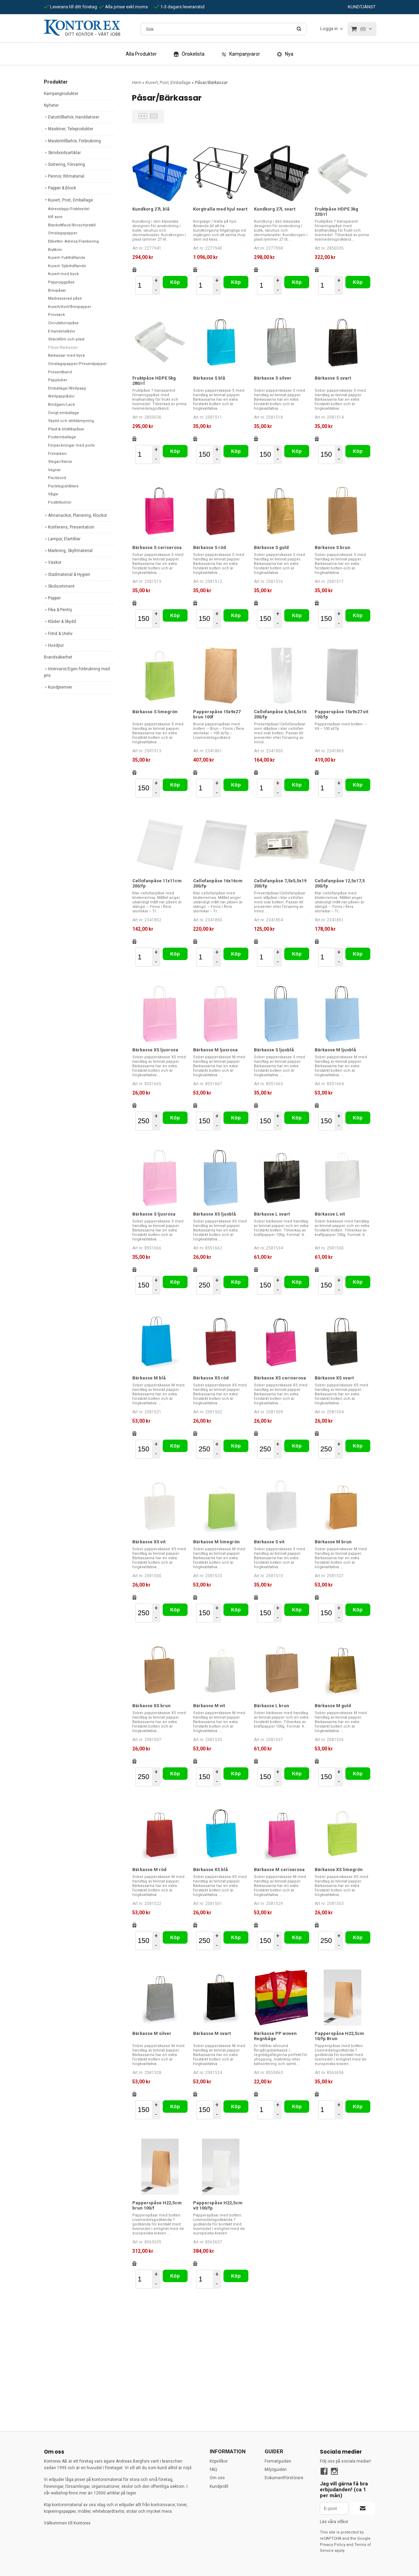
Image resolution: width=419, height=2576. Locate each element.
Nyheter (51, 105)
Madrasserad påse (65, 298)
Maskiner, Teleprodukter (68, 129)
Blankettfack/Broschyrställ (72, 225)
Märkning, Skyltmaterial (68, 550)
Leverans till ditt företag (70, 6)
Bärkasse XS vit (148, 1541)
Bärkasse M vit (209, 1705)
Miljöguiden (276, 2469)
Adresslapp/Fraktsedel (68, 209)
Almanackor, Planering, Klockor (75, 515)
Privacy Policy (332, 2544)
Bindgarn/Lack (61, 404)
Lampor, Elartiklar (62, 539)
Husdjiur (54, 645)
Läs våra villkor (334, 2521)
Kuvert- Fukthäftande (66, 257)
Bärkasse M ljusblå (335, 1049)
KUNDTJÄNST (361, 6)
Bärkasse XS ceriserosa (280, 1377)
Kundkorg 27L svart (274, 209)
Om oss (217, 2477)
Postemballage (62, 437)
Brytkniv (55, 250)
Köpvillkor (219, 2461)
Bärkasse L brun (271, 1705)
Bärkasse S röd (209, 547)
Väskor (52, 562)
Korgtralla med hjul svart (220, 209)
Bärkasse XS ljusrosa (155, 1049)
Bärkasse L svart (272, 1214)
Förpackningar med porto (71, 445)
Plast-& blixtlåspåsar (66, 429)
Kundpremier (58, 687)
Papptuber (57, 380)
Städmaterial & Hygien (67, 574)
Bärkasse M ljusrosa (215, 1049)
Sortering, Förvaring (64, 164)
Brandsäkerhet (58, 657)
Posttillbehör (60, 502)
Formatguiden (278, 2461)
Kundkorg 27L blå (151, 209)
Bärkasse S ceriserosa (157, 547)
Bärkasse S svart (333, 378)
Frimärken (57, 454)
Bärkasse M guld (333, 1705)
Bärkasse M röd (149, 1869)
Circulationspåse (63, 323)
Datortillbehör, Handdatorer (71, 117)
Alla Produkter (141, 54)
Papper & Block (60, 188)
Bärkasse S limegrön (155, 711)
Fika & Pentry (58, 609)
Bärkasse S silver (273, 378)
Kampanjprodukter (61, 93)
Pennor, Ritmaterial (64, 176)
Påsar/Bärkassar (63, 347)
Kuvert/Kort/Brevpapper (69, 307)
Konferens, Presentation (69, 527)
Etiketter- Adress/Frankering (73, 241)
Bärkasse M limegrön (216, 1541)
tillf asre (55, 217)
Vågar (53, 494)
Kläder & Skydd (60, 621)
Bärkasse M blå (149, 1377)
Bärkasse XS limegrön (339, 1869)
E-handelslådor (61, 331)
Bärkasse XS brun (151, 1705)
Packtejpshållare (63, 486)
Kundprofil (219, 2486)
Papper (52, 598)
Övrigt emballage (63, 413)
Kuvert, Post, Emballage (68, 200)
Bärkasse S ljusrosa (153, 1214)
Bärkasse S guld (271, 547)
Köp (175, 282)
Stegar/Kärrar (60, 461)
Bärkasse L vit (330, 1214)
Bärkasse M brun (333, 1541)
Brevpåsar (57, 290)
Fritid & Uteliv (58, 633)
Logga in (329, 28)
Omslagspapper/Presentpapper (77, 364)
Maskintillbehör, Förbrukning (72, 141)
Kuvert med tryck (63, 274)
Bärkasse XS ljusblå (214, 1214)
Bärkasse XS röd (211, 1377)
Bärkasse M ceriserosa (279, 1869)
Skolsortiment (59, 586)
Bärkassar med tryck (66, 355)
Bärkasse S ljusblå (274, 1049)
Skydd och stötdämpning (71, 421)
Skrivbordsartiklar (62, 152)
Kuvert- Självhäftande (67, 266)
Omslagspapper (62, 233)
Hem (136, 82)
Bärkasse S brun (332, 547)
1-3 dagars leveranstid (179, 6)
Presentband (60, 372)
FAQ (213, 2469)
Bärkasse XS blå (210, 1869)
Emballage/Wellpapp (67, 388)
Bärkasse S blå (209, 378)
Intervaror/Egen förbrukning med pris (77, 672)
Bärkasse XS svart (334, 1377)
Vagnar (54, 470)
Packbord (57, 478)
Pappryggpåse (61, 282)
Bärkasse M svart (212, 2033)
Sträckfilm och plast (66, 339)
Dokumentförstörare (284, 2477)
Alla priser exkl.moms (123, 6)
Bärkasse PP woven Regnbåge (275, 2036)
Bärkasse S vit (269, 1541)
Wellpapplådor (61, 396)
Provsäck (56, 315)
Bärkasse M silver (151, 2033)
